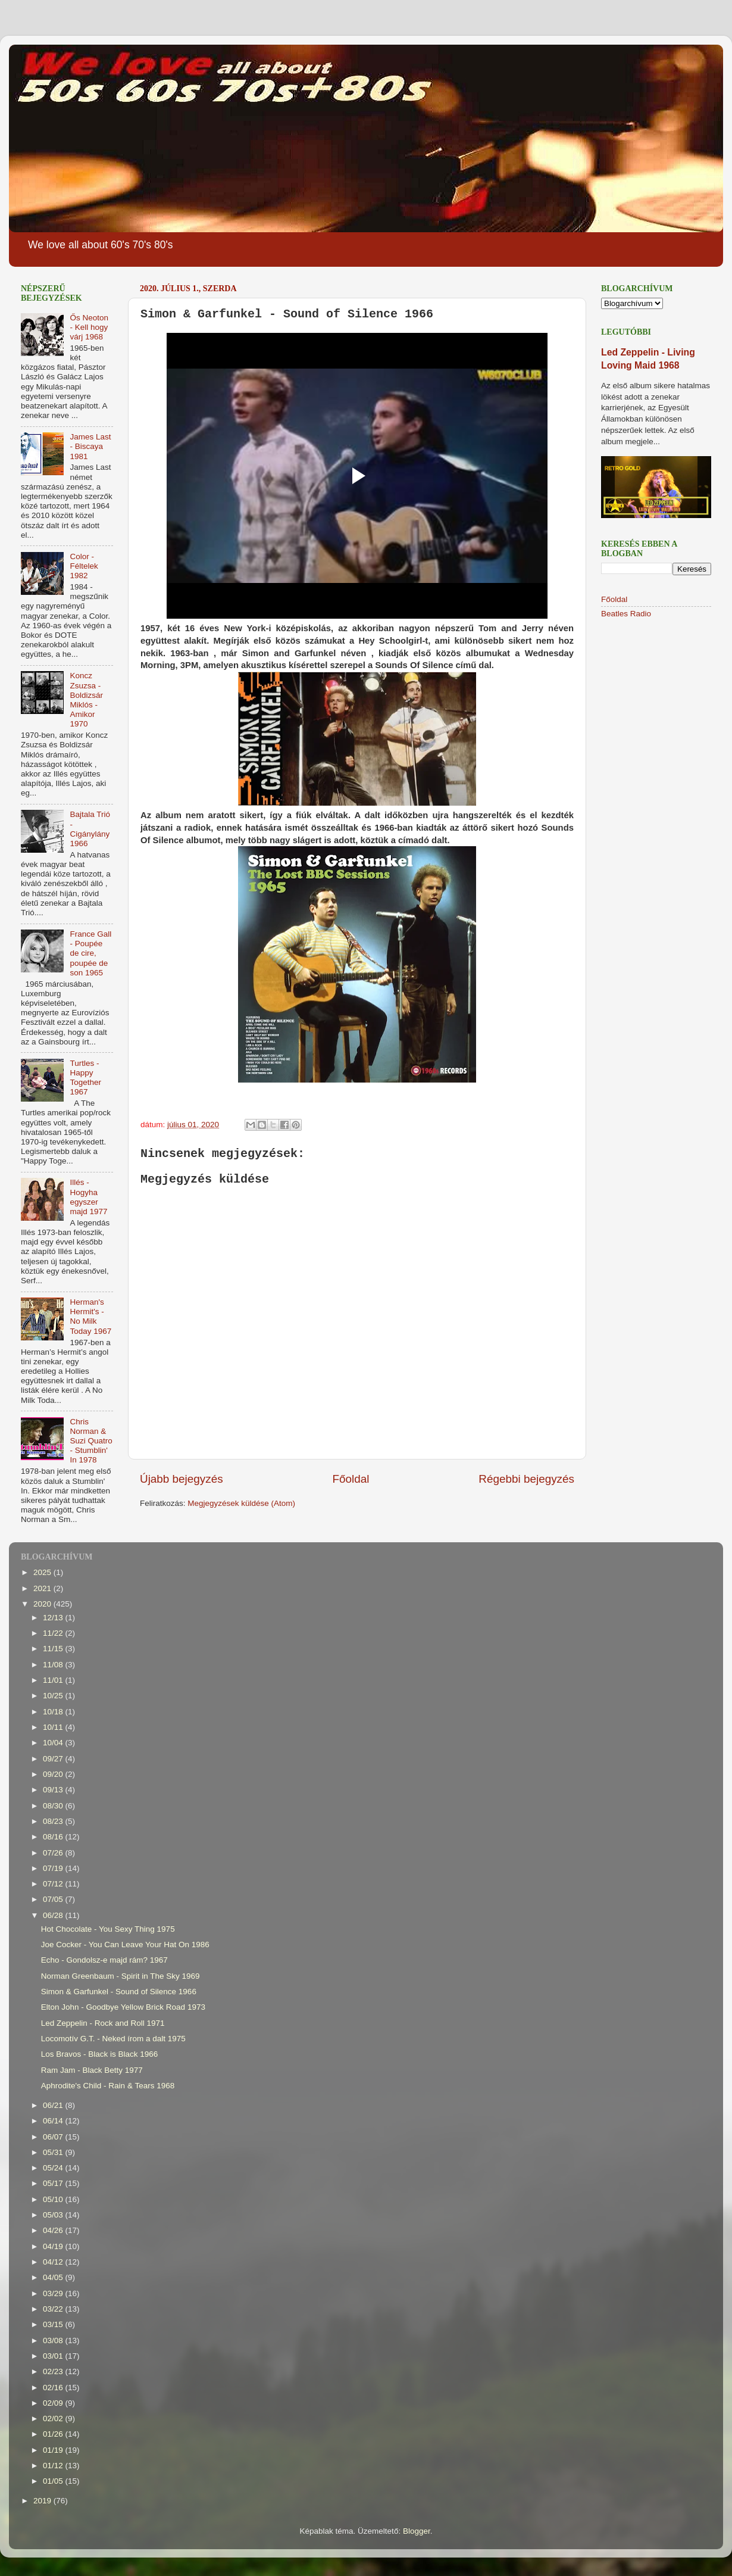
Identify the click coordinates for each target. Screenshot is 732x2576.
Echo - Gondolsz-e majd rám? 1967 (104, 1960)
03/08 (54, 2340)
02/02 (54, 2418)
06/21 (54, 2105)
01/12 (54, 2465)
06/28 (54, 1915)
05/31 (54, 2152)
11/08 (54, 1664)
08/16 (54, 1836)
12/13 (54, 1617)
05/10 (54, 2199)
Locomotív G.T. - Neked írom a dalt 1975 (113, 2038)
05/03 (54, 2214)
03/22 (54, 2308)
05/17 (54, 2183)
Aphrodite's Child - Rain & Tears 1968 (107, 2085)
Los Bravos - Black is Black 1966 (99, 2054)
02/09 (54, 2403)
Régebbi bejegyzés (526, 1479)
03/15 (54, 2324)
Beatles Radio (626, 613)
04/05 (54, 2277)
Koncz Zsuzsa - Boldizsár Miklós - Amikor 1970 (86, 699)
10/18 (54, 1711)
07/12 (54, 1883)
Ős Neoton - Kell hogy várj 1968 (89, 327)
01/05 (54, 2481)
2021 (43, 1588)
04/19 (54, 2246)
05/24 (54, 2167)
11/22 (54, 1633)
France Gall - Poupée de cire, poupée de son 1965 (90, 953)
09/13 (54, 1789)
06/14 (54, 2120)
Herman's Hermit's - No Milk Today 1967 (90, 1317)
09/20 (54, 1774)
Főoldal (351, 1479)
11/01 (54, 1680)
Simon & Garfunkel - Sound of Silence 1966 (118, 1991)
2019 (43, 2500)
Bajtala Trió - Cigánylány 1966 (90, 829)
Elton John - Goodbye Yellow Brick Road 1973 (123, 2007)
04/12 (54, 2261)
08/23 (54, 1821)
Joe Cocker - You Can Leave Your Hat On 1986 (125, 1944)
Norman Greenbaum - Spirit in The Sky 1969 (120, 1976)
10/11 (54, 1727)
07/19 (54, 1868)
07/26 (54, 1852)
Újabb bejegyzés (181, 1479)
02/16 (54, 2387)
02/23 (54, 2371)
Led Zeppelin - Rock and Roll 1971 (103, 2023)
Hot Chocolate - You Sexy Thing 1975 (108, 1929)
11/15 (54, 1648)
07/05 (54, 1899)
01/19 (54, 2450)
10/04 (54, 1742)
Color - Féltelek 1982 (84, 566)
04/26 (54, 2230)
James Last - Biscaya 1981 (90, 446)
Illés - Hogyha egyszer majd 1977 (88, 1197)
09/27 (54, 1758)
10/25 (54, 1695)
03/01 (54, 2356)
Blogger (416, 2531)
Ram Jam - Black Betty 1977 (92, 2070)
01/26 (54, 2434)
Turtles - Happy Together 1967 (85, 1078)
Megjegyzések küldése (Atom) (241, 1503)
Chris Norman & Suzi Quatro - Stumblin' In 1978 (91, 1441)
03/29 (54, 2293)
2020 (43, 1603)
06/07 (54, 2136)
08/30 (54, 1805)
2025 (43, 1572)
